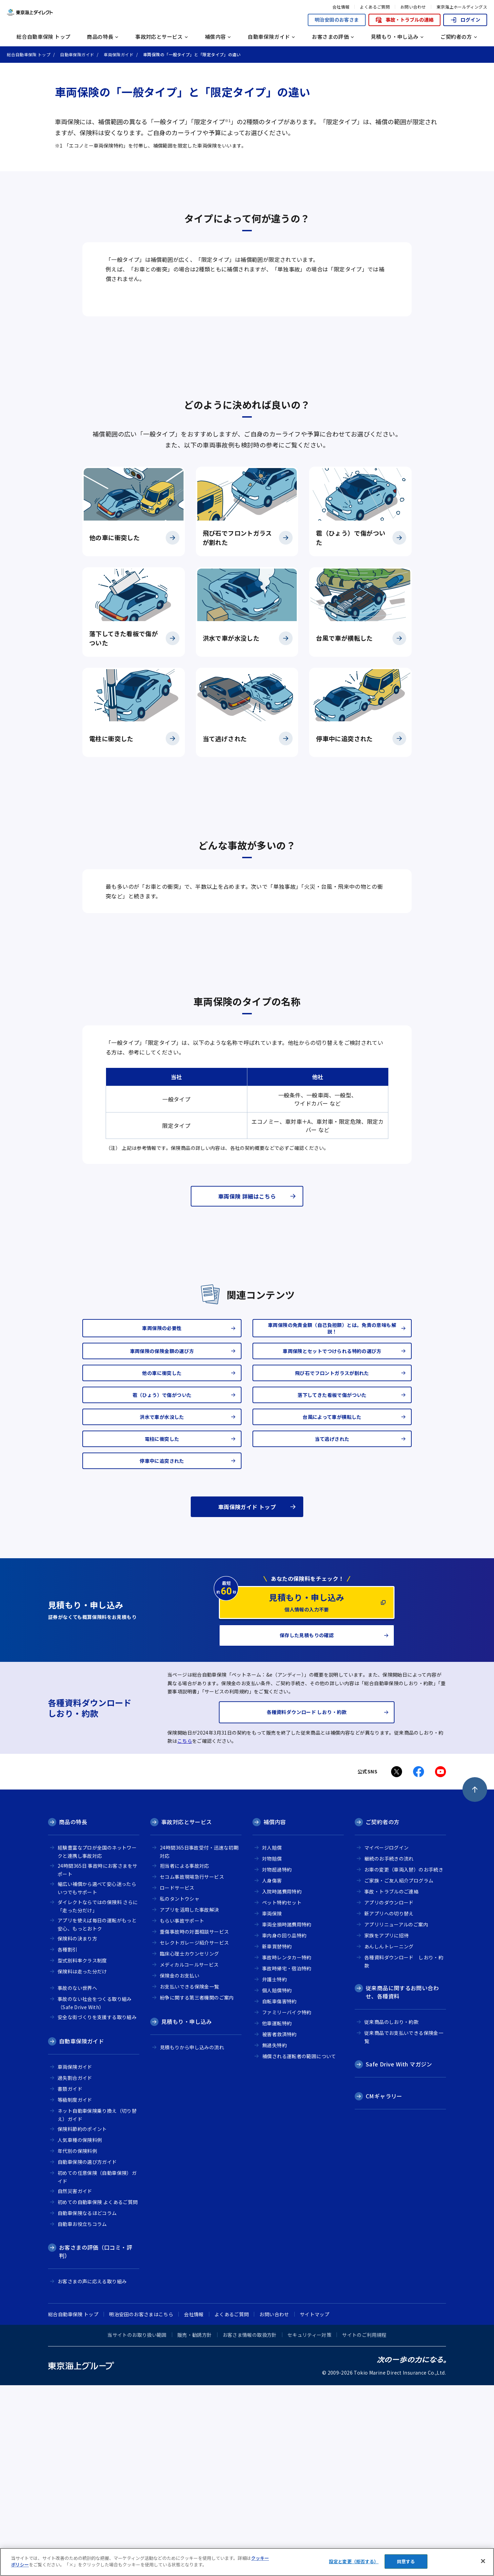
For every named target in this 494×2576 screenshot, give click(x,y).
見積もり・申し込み (186, 2212)
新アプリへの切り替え (389, 2103)
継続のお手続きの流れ (389, 2048)
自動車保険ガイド (81, 2231)
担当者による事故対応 (184, 2056)
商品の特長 (73, 2012)
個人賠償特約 (277, 2180)
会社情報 (341, 7)
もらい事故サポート (182, 2111)
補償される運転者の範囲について (299, 2246)
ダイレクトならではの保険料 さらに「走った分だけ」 (98, 2097)
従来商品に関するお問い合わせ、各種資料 (402, 2182)
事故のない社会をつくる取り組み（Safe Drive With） (95, 2193)
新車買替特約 (277, 2136)
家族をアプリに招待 (386, 2125)
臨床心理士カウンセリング (189, 2144)
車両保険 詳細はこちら (247, 1387)
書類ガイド (70, 2279)
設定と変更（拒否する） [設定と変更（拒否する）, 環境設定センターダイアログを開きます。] (353, 2561)
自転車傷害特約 (279, 2191)
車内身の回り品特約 (284, 2125)
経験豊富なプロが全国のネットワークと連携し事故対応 (97, 2042)
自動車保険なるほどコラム (87, 2403)
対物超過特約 (277, 2059)
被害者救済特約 (279, 2224)
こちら (184, 1931)
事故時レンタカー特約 (286, 2147)
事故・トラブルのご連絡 (391, 2081)
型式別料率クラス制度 (82, 2150)
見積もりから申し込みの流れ (192, 2237)
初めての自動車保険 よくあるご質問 (98, 2392)
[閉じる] (483, 2560)
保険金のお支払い (179, 2166)
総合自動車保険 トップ (43, 36)
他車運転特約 (277, 2213)
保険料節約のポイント (82, 2319)
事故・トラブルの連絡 (404, 19)
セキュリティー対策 (309, 2525)
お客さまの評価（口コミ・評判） (95, 2442)
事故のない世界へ (77, 2178)
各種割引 (68, 2139)
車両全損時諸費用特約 (286, 2114)
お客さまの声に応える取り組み (92, 2471)
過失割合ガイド (75, 2268)
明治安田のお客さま (337, 19)
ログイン (465, 19)
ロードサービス (177, 2078)
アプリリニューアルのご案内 (396, 2114)
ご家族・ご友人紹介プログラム (398, 2070)
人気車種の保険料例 (80, 2330)
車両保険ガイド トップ (247, 1697)
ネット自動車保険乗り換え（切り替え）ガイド (97, 2305)
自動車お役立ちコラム (82, 2414)
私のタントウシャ (179, 2089)
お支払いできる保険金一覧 (189, 2176)
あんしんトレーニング (389, 2136)
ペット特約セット (282, 2092)
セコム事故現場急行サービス (192, 2067)
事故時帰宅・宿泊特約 (286, 2158)
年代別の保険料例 (77, 2341)
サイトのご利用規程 (364, 2525)
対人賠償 (272, 2038)
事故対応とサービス (186, 2012)
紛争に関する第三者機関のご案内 (197, 2187)
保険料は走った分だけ (82, 2161)
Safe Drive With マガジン (399, 2254)
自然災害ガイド (75, 2381)
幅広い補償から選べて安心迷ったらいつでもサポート (97, 2078)
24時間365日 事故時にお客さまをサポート (97, 2060)
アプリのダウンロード (389, 2092)
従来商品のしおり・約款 (391, 2212)
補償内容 (274, 2012)
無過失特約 (274, 2235)
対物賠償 (272, 2048)
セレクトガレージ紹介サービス (194, 2133)
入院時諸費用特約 (282, 2081)
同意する (406, 2561)
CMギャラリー (384, 2286)
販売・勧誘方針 (194, 2525)
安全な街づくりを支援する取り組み (97, 2207)
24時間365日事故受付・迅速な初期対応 (199, 2042)
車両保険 (272, 2103)
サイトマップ (314, 2504)
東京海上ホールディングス (461, 7)
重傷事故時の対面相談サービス (194, 2122)
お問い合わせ (413, 7)
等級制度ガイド (75, 2290)
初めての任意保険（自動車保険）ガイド (97, 2367)
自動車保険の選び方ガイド (87, 2352)
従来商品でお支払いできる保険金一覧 (403, 2227)
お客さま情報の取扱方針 (250, 2525)
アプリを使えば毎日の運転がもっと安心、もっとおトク (97, 2115)
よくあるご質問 (375, 7)
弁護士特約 (274, 2169)
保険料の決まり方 (77, 2128)
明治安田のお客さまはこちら (141, 2504)
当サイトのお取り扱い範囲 (137, 2525)
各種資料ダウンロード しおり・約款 (403, 2152)
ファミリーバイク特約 (286, 2202)
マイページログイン (386, 2038)
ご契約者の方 (382, 2012)
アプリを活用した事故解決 (189, 2100)
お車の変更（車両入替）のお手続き (403, 2059)
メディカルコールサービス (189, 2155)
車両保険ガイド (75, 2257)
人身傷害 (272, 2070)
